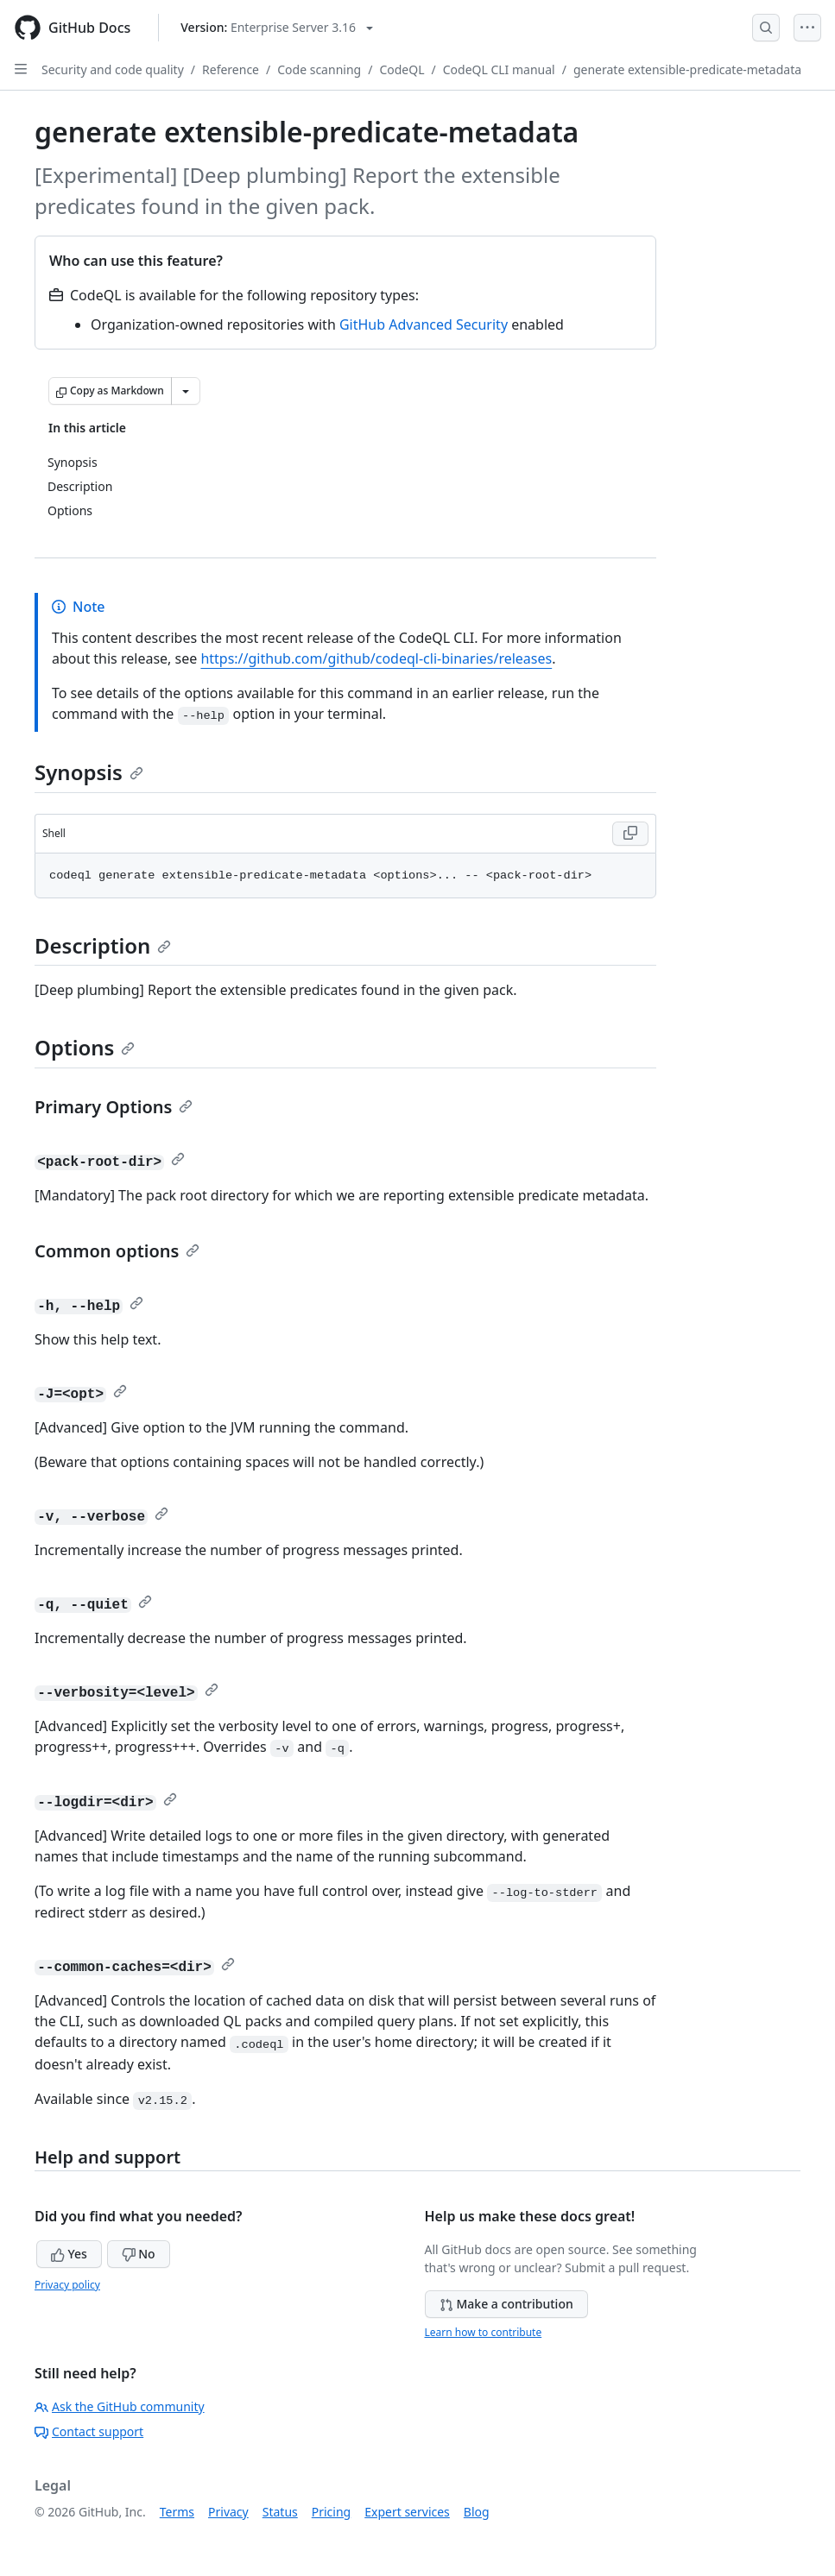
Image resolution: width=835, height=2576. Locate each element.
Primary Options (114, 1106)
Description (103, 945)
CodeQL (401, 69)
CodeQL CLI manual (499, 69)
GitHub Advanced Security (423, 324)
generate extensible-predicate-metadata (687, 69)
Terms (177, 2512)
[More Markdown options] (185, 391)
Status (280, 2512)
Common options (117, 1251)
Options (85, 1047)
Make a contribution (506, 2304)
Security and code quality (112, 69)
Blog (477, 2512)
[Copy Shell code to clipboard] (630, 834)
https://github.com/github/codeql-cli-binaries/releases (376, 658)
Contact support (89, 2431)
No (138, 2253)
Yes (69, 2253)
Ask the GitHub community (120, 2406)
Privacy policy (67, 2284)
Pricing (331, 2512)
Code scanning (319, 69)
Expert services (407, 2512)
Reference (230, 69)
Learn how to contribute (483, 2332)
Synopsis (89, 772)
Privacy (228, 2512)
